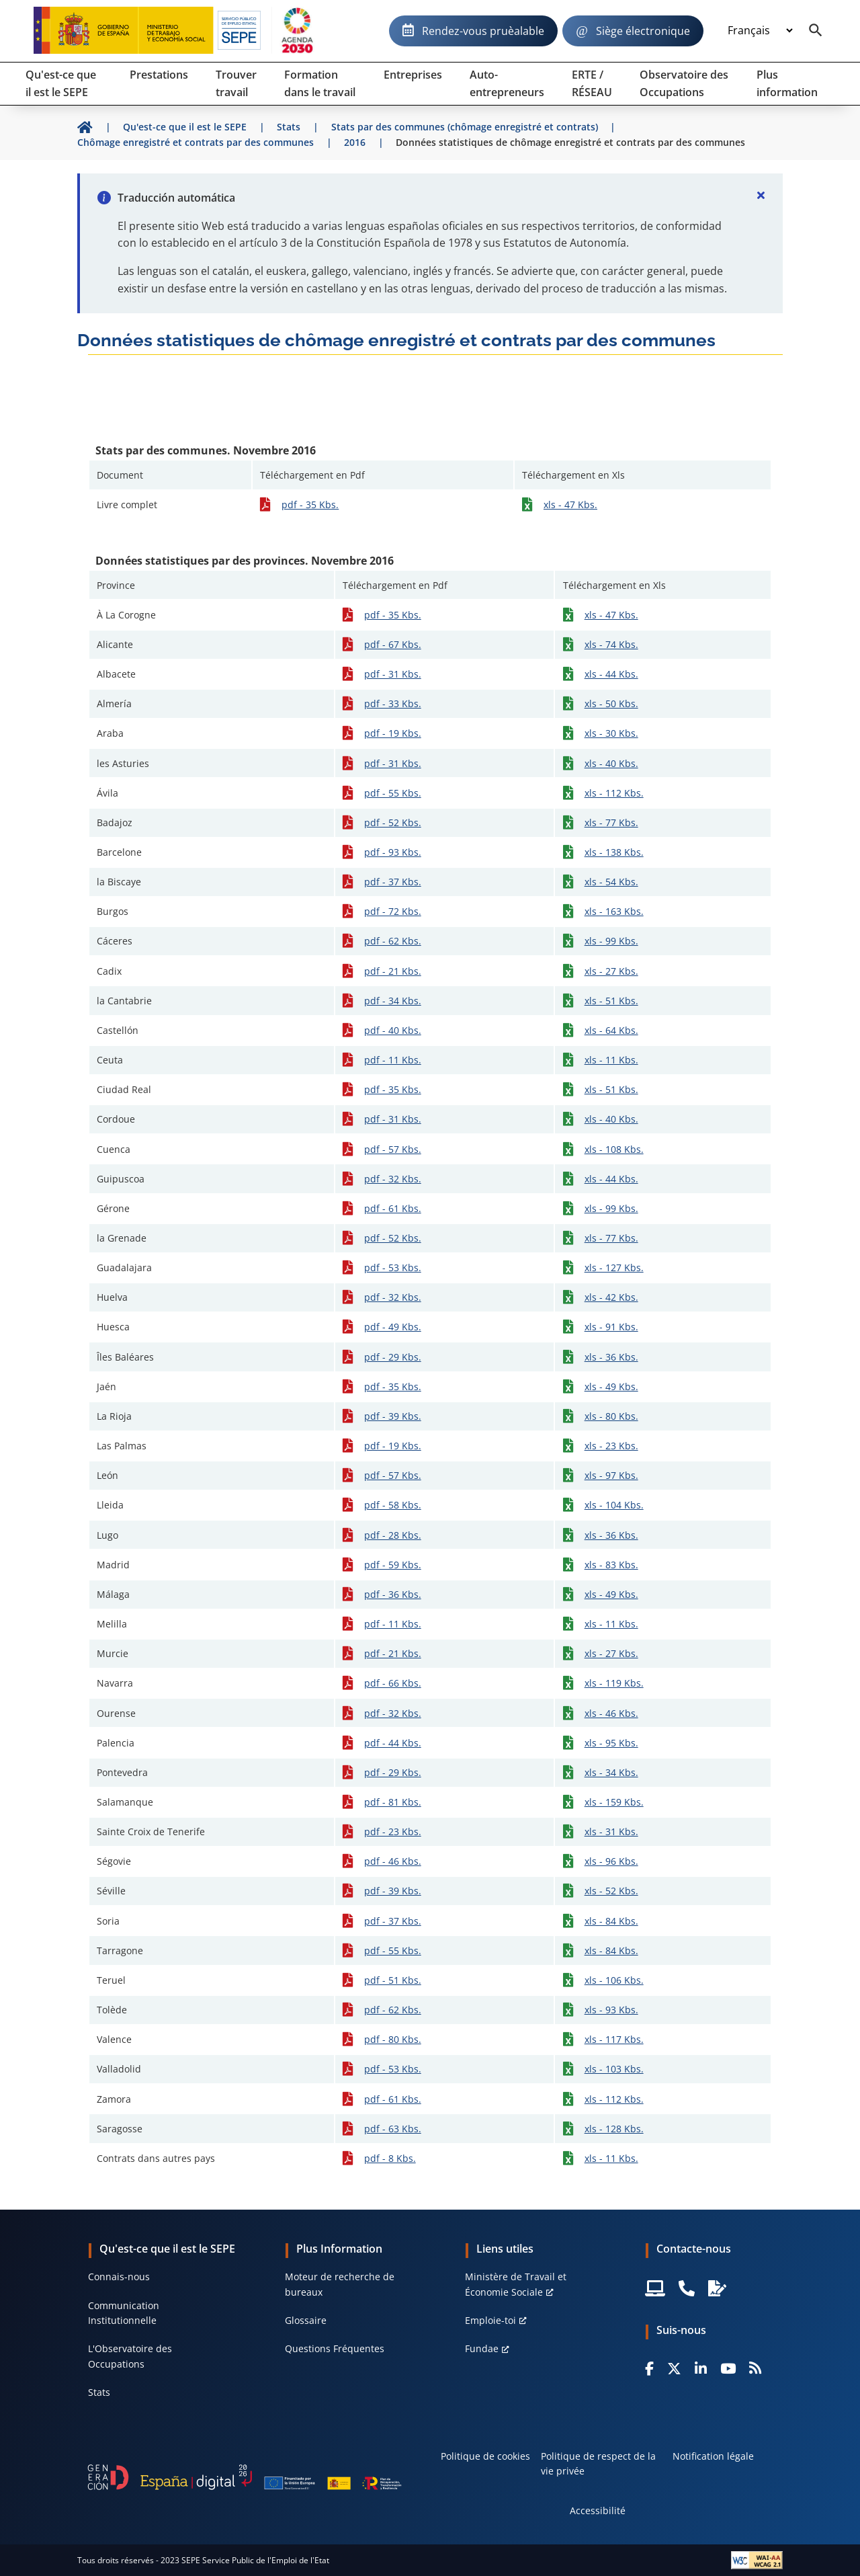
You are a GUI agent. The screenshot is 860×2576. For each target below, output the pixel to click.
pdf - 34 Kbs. (392, 1000)
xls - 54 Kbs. (611, 881)
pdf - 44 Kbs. (392, 1742)
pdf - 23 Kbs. (392, 1831)
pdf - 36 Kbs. (392, 1594)
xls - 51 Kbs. (611, 1000)
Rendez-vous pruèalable (483, 31)
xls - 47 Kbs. (570, 504)
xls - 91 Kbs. (611, 1326)
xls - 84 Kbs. (611, 1921)
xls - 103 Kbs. (614, 2068)
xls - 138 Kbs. (614, 852)
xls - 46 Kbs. (611, 1713)
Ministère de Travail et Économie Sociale (515, 2284)
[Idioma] (760, 31)
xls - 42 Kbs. (611, 1297)
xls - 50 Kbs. (611, 703)
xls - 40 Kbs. (611, 763)
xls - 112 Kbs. (614, 793)
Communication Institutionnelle (123, 2313)
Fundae (482, 2348)
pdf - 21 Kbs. (392, 971)
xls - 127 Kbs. (614, 1267)
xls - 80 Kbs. (611, 1416)
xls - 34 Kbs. (611, 1772)
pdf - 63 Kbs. (392, 2128)
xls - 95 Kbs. (611, 1742)
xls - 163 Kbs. (614, 911)
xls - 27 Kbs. (611, 971)
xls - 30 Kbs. (611, 733)
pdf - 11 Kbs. (392, 1059)
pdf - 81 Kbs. (392, 1802)
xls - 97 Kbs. (611, 1475)
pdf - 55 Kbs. (392, 793)
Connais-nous (119, 2276)
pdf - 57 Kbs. (392, 1149)
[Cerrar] (761, 195)
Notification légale (713, 2456)
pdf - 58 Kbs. (392, 1504)
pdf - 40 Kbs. (392, 1030)
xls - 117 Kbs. (614, 2039)
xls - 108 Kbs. (614, 1149)
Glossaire (306, 2320)
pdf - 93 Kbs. (392, 852)
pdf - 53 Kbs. (392, 1267)
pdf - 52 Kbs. (392, 822)
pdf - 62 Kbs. (392, 940)
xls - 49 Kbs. (611, 1386)
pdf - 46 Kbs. (392, 1861)
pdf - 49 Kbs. (392, 1326)
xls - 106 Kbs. (614, 1980)
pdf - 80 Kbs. (392, 2039)
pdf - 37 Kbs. (392, 881)
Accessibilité (598, 2510)
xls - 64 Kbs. (611, 1030)
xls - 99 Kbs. (611, 940)
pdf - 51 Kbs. (392, 1980)
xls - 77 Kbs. (611, 822)
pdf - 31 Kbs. (392, 674)
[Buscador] (815, 31)
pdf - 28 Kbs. (392, 1535)
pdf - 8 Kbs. (390, 2158)
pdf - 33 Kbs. (392, 703)
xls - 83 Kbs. (611, 1564)
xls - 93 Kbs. (611, 2009)
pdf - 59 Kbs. (392, 1564)
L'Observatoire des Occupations (130, 2356)
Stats (99, 2392)
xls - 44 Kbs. (611, 674)
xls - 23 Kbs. (611, 1445)
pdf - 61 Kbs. (392, 1208)
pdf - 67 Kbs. (392, 644)
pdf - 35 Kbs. (310, 504)
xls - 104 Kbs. (614, 1504)
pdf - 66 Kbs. (392, 1683)
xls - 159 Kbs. (614, 1802)
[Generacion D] (244, 2477)
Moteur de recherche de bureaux (339, 2284)
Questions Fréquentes (334, 2348)
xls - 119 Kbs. (614, 1683)
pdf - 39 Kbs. (392, 1416)
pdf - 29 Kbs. (392, 1357)
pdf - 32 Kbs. (392, 1178)
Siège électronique (643, 31)
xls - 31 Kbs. (611, 1831)
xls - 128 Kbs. (614, 2128)
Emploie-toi (490, 2320)
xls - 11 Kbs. (611, 1059)
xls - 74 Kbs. (611, 644)
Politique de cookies (485, 2456)
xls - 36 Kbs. (611, 1357)
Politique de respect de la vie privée (598, 2463)
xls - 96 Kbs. (611, 1861)
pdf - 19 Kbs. (392, 733)
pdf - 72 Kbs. (392, 911)
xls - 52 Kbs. (611, 1890)
